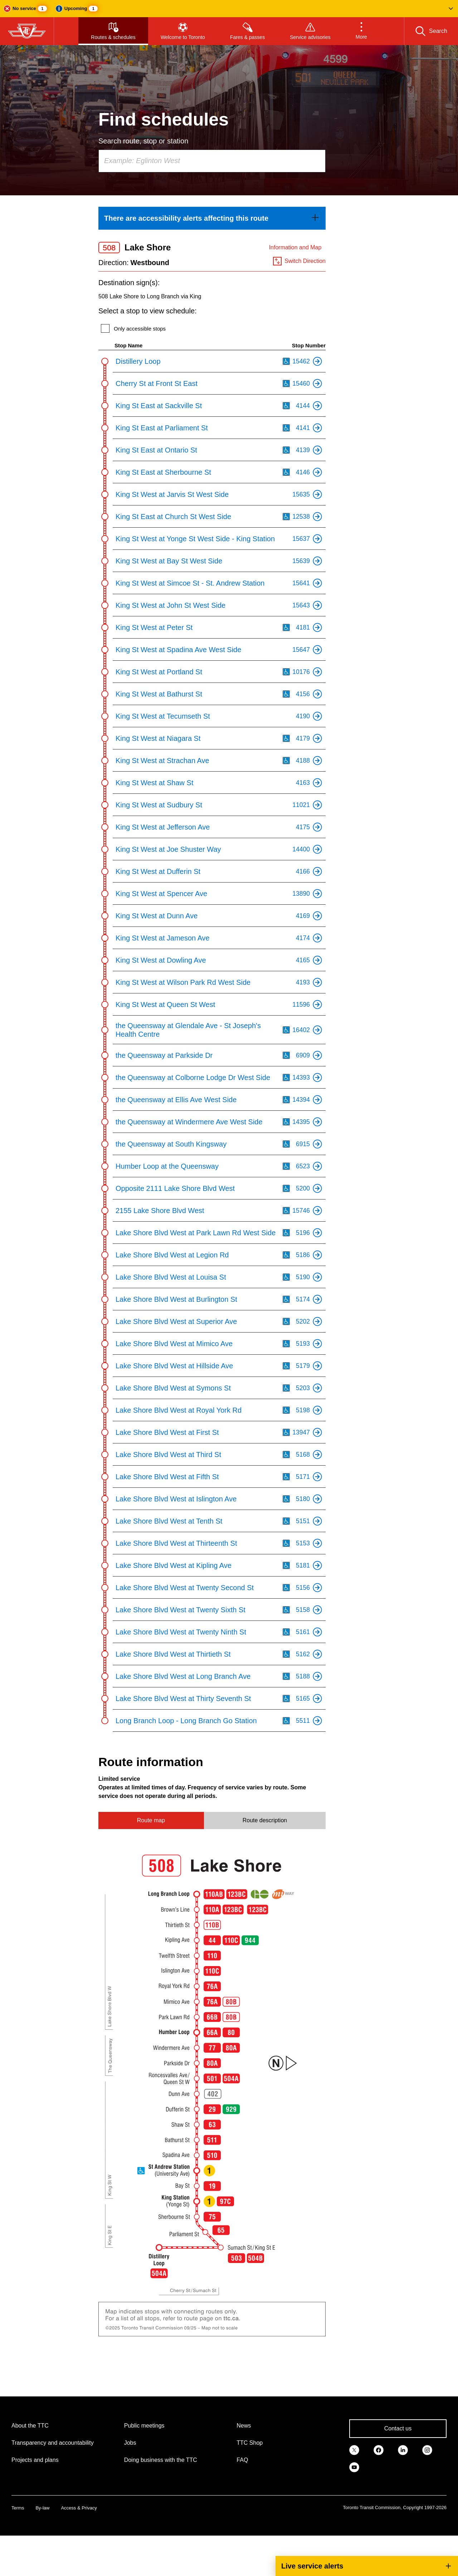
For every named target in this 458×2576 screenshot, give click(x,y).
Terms (17, 2508)
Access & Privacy (79, 2508)
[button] (229, 8)
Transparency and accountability (52, 2443)
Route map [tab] (151, 1820)
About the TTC (30, 2426)
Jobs (130, 2443)
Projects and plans (35, 2460)
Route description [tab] (265, 1820)
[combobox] (212, 161)
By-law (42, 2508)
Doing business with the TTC (160, 2460)
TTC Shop (250, 2443)
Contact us (397, 2428)
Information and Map (295, 247)
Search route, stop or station (143, 141)
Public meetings (144, 2426)
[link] (212, 218)
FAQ (242, 2460)
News (244, 2426)
